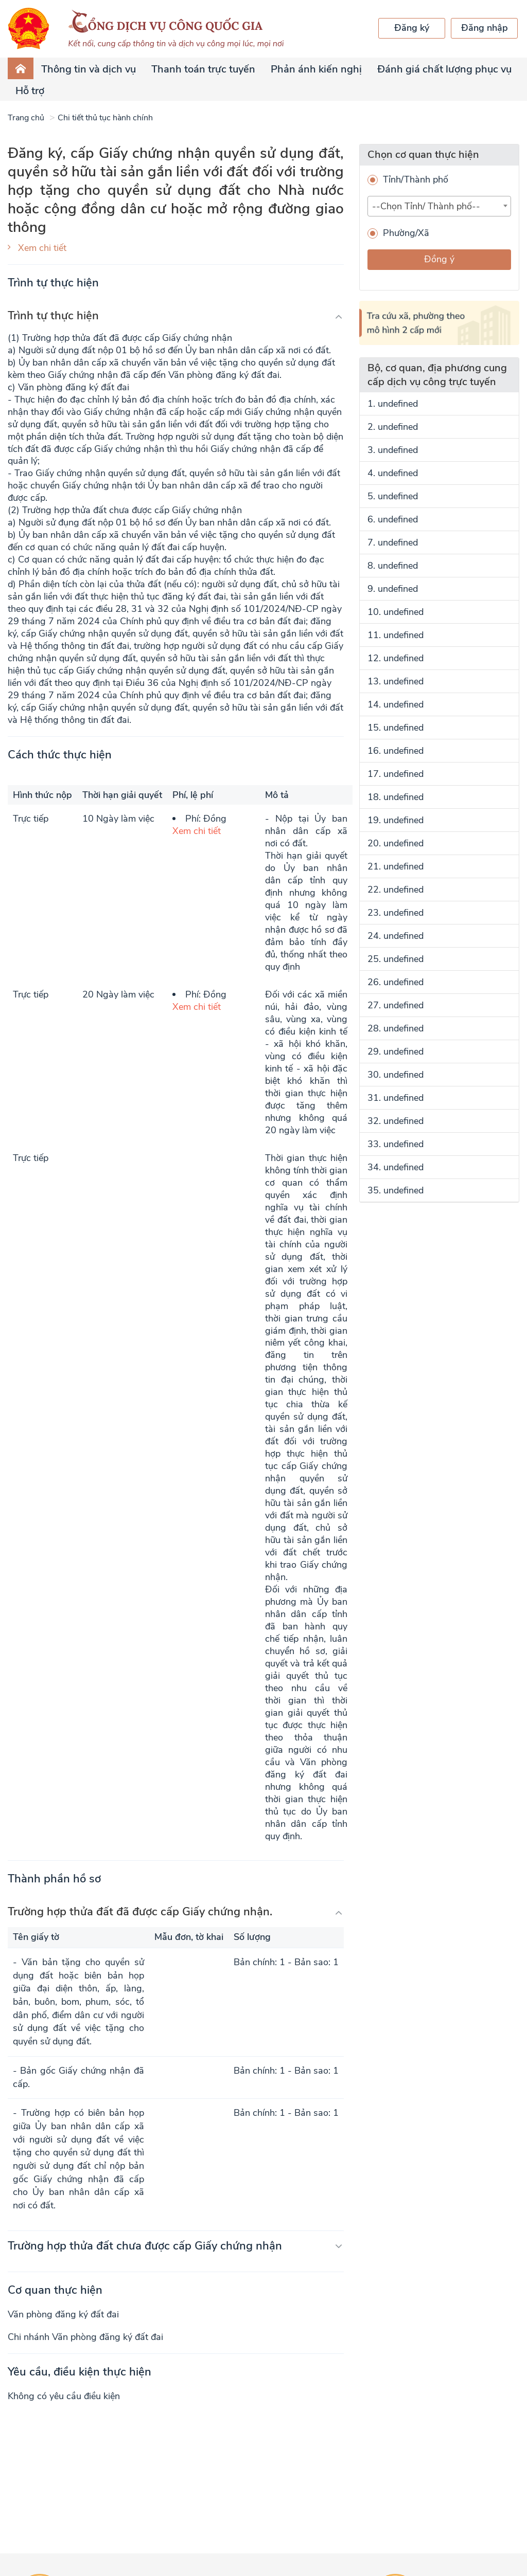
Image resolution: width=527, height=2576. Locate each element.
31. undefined (395, 1098)
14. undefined (395, 704)
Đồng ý (439, 259)
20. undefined (395, 843)
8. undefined (392, 565)
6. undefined (392, 519)
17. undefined (395, 774)
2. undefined (392, 427)
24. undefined (395, 936)
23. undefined (395, 912)
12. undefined (395, 658)
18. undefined (395, 797)
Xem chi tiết (42, 248)
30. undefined (395, 1074)
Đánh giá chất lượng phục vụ (444, 69)
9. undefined (392, 589)
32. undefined (395, 1121)
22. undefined (395, 889)
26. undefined (395, 982)
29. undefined (395, 1051)
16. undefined (395, 751)
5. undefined (392, 496)
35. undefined (395, 1190)
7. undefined (392, 542)
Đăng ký (411, 28)
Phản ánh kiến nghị (316, 69)
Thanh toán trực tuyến (203, 69)
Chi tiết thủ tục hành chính (105, 117)
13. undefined (395, 681)
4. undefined (392, 473)
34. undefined (395, 1167)
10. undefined (395, 612)
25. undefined (395, 959)
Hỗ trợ (29, 91)
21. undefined (395, 866)
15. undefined (395, 727)
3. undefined (392, 450)
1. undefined (392, 403)
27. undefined (395, 1005)
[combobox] (439, 206)
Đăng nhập (484, 28)
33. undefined (395, 1144)
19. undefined (395, 820)
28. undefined (395, 1028)
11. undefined (395, 635)
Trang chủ (26, 117)
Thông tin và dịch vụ (88, 69)
